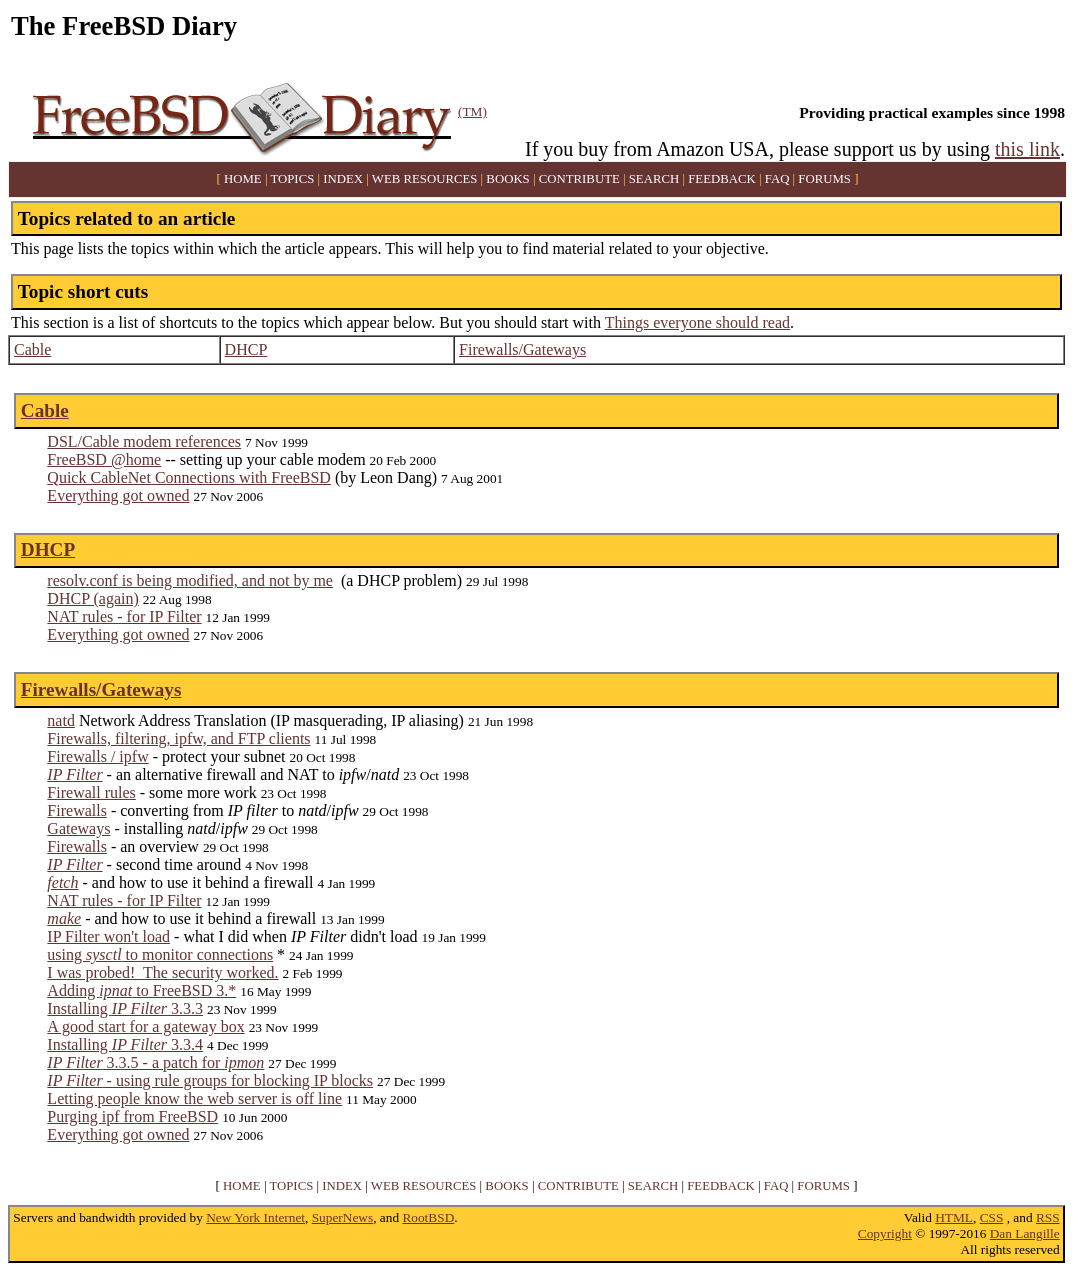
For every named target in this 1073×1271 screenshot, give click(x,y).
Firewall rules (91, 792)
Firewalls (77, 810)
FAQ (777, 179)
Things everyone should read (697, 322)
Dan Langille (1025, 1233)
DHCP (246, 349)
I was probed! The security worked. (162, 972)
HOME (243, 179)
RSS (1048, 1217)
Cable (32, 349)
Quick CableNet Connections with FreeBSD (189, 477)
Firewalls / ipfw (97, 756)
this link (1027, 149)
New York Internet (255, 1217)
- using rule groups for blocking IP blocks (210, 1080)
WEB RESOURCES (425, 179)
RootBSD (428, 1217)
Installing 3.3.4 (125, 1044)
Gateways (78, 828)
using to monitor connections (160, 954)
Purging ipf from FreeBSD (132, 1116)
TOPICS (292, 179)
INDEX (343, 179)
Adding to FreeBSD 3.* (141, 990)
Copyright (885, 1233)
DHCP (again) (92, 598)
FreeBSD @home (104, 459)
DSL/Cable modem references (144, 441)
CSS (992, 1217)
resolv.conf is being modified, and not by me (190, 580)
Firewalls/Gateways (522, 349)
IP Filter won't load (108, 936)
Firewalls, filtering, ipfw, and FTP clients (178, 738)
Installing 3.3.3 (125, 1008)
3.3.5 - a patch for (155, 1062)
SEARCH (654, 179)
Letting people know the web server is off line (194, 1098)
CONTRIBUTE (579, 179)
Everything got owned (118, 495)
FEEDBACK (722, 179)
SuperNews (342, 1217)
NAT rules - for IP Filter (124, 616)
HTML (954, 1217)
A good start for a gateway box (145, 1026)
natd (61, 720)
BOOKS (507, 179)
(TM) (472, 111)
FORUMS (824, 179)
